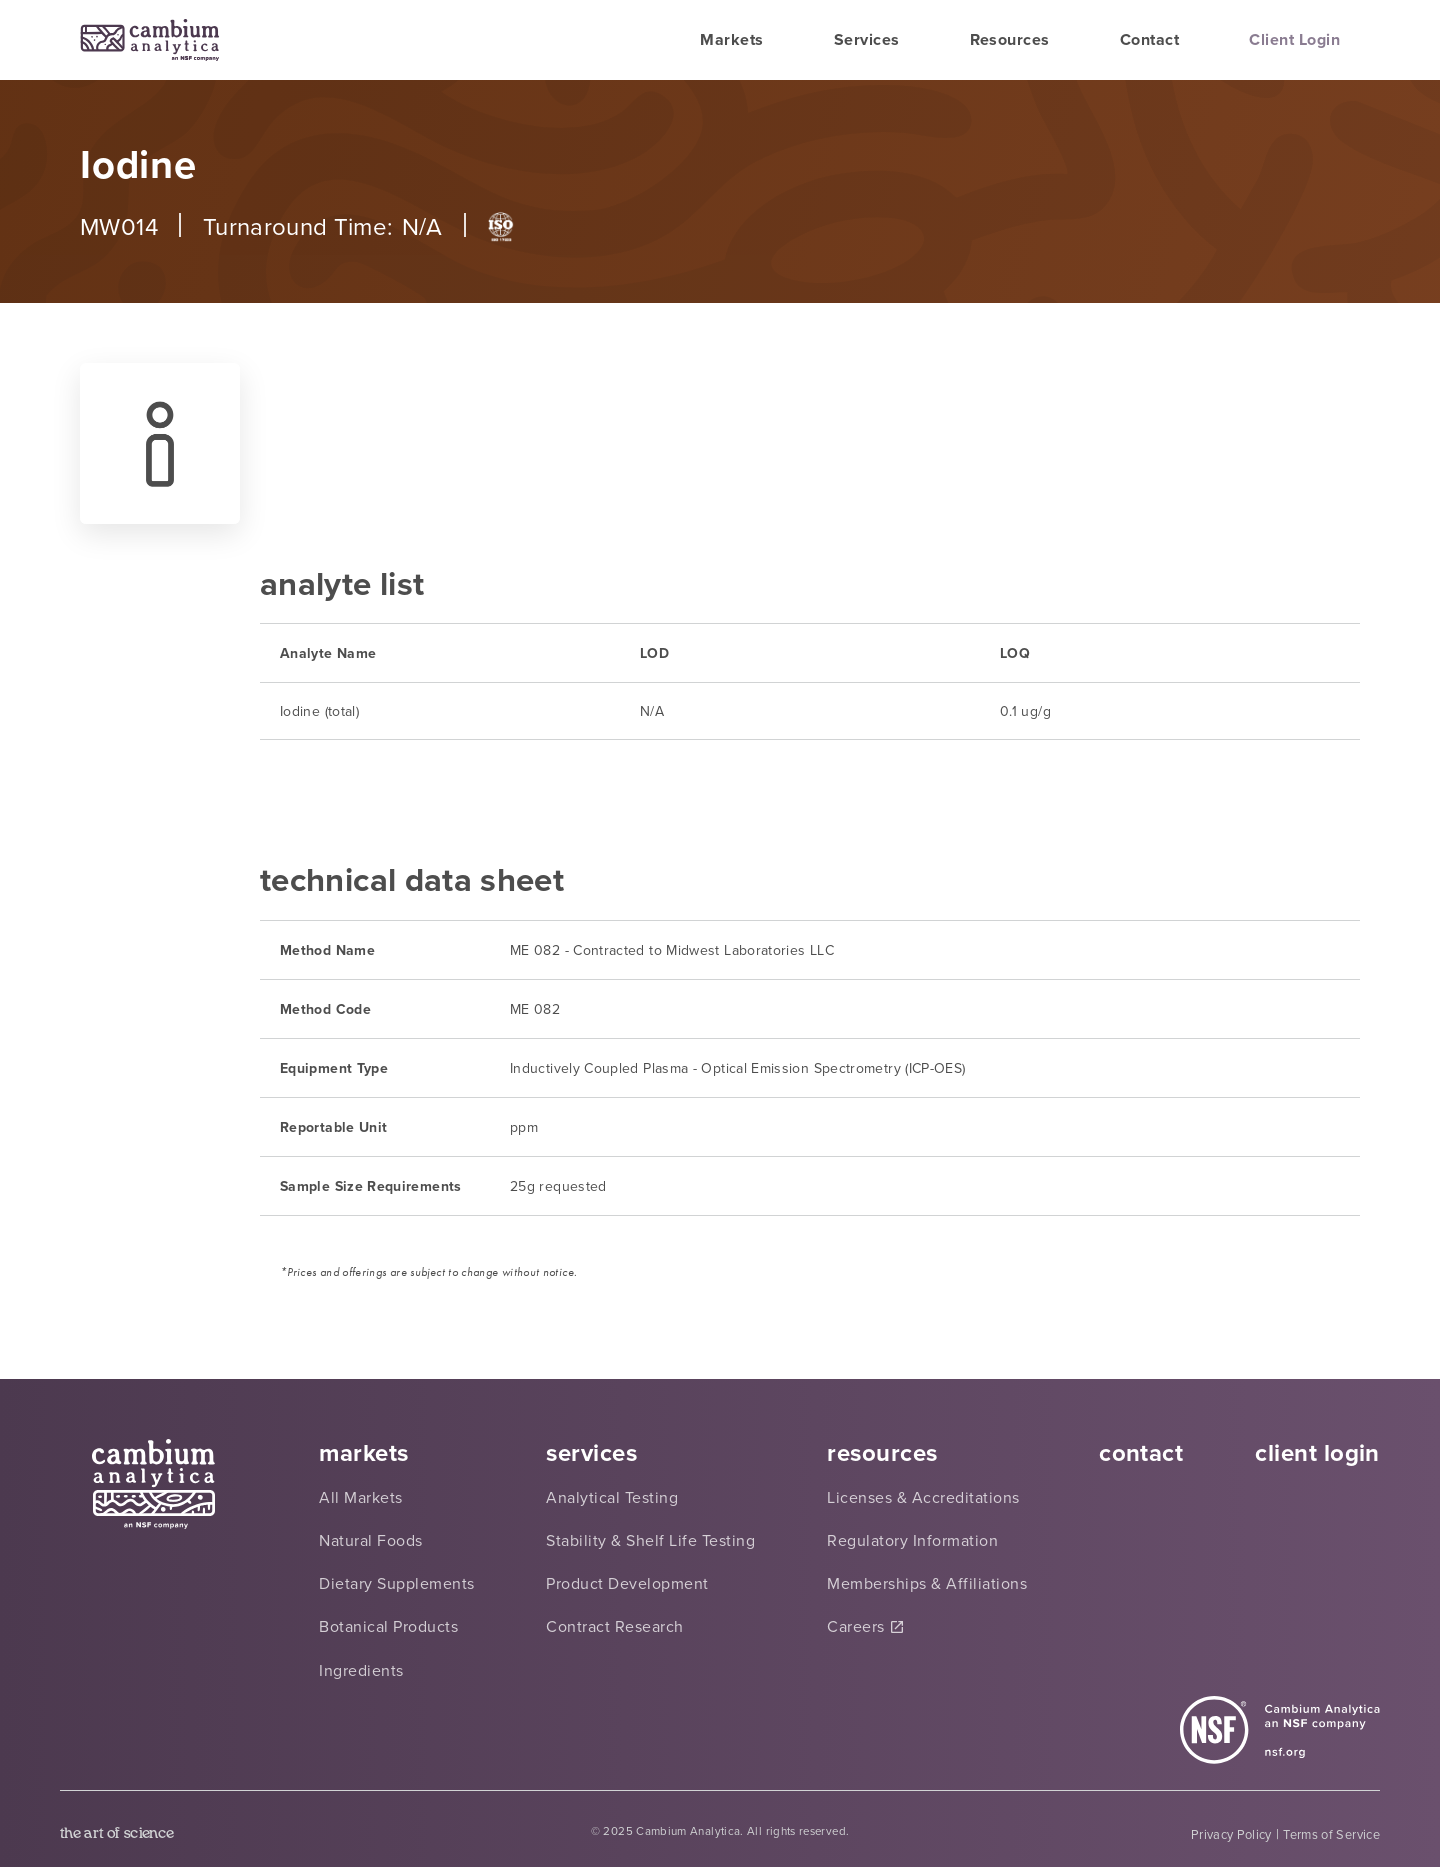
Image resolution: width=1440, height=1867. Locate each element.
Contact (1149, 39)
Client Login (1294, 39)
